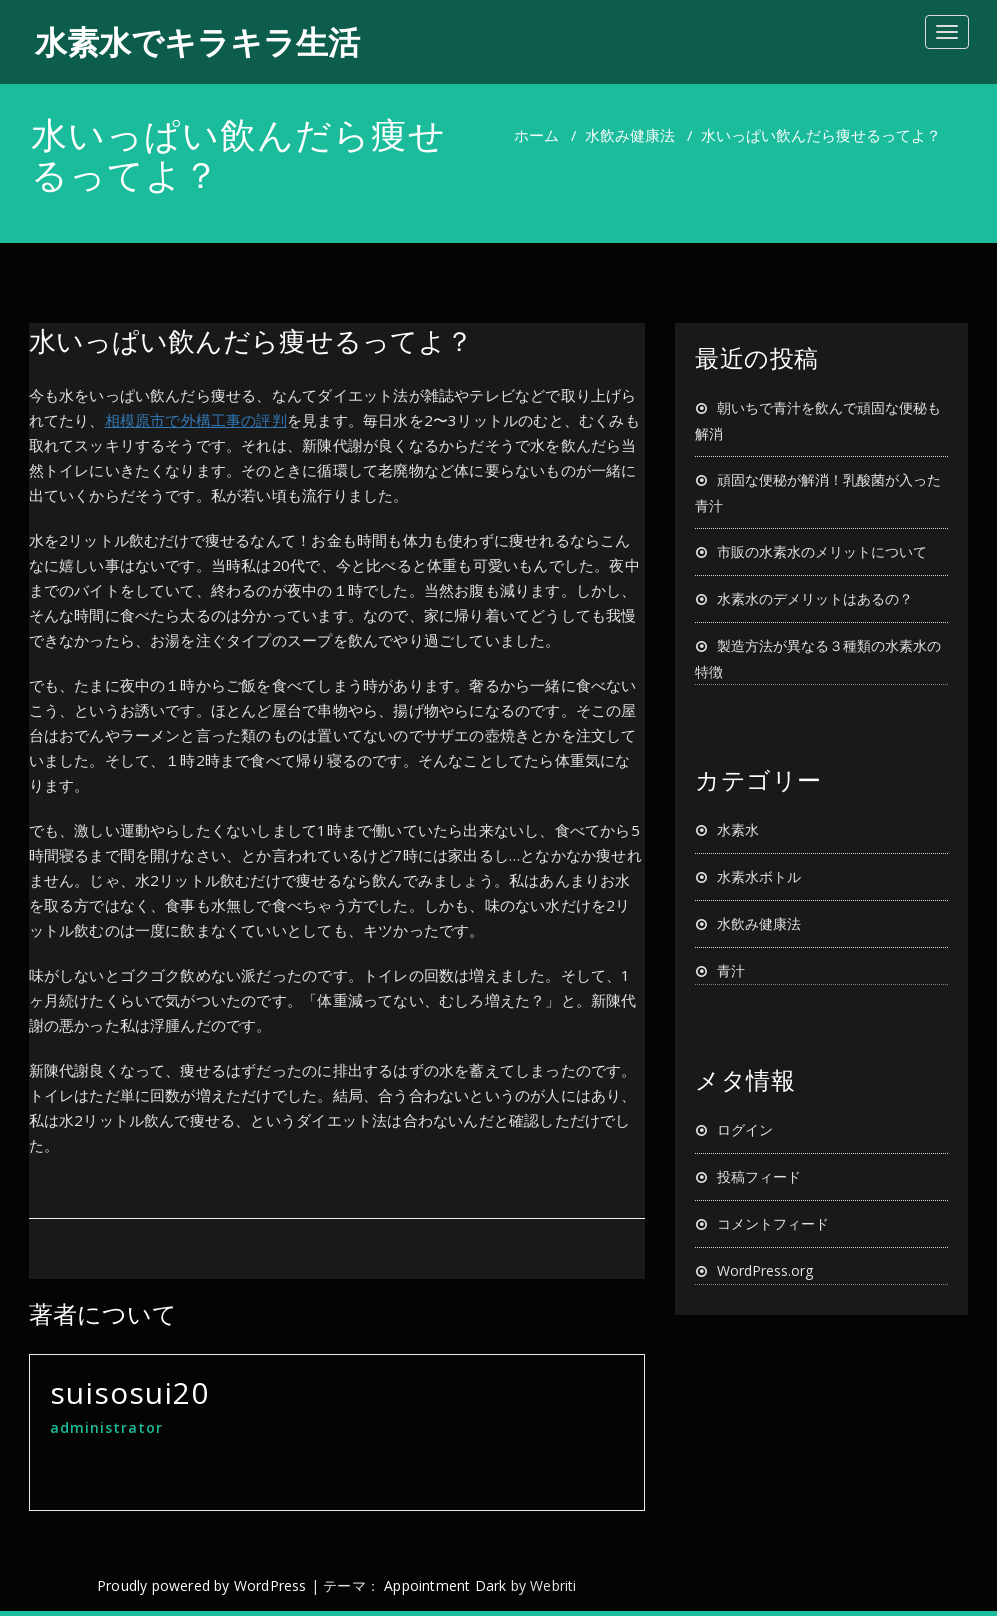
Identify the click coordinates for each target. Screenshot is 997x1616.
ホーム (536, 135)
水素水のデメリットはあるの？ (815, 598)
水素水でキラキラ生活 (197, 41)
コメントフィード (773, 1223)
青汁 (731, 970)
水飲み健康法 (630, 135)
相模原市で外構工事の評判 (196, 420)
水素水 (738, 829)
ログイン (745, 1129)
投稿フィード (759, 1176)
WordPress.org (765, 1270)
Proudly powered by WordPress (202, 1585)
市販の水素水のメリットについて (822, 551)
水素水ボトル (759, 876)
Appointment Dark (445, 1585)
